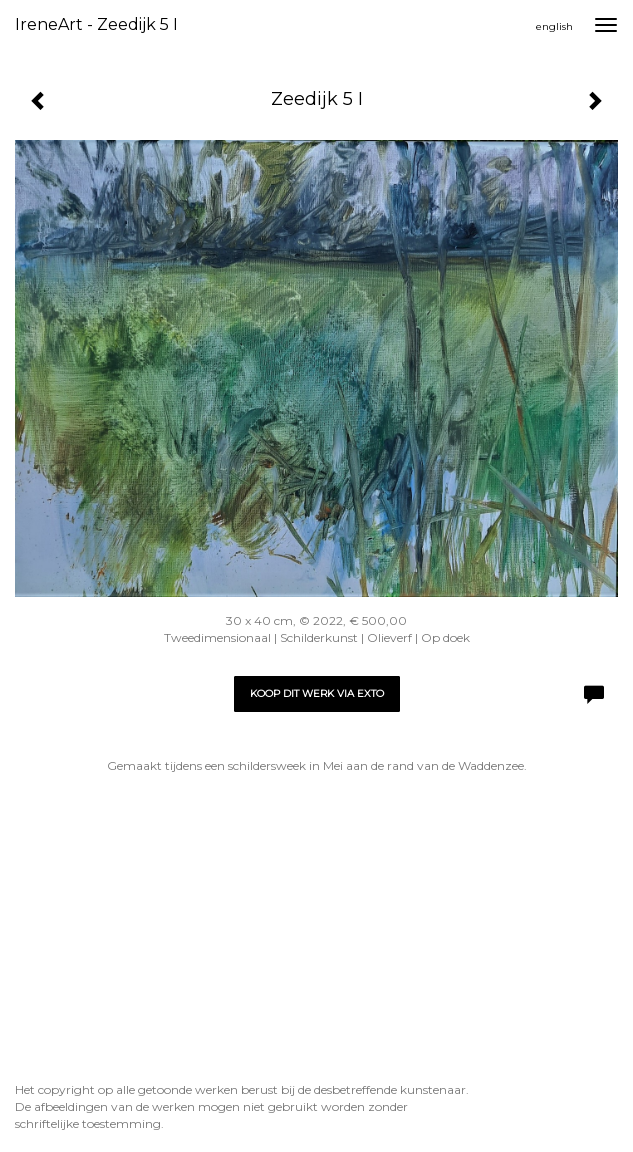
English (554, 26)
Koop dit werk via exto (317, 693)
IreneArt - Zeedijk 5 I (96, 24)
